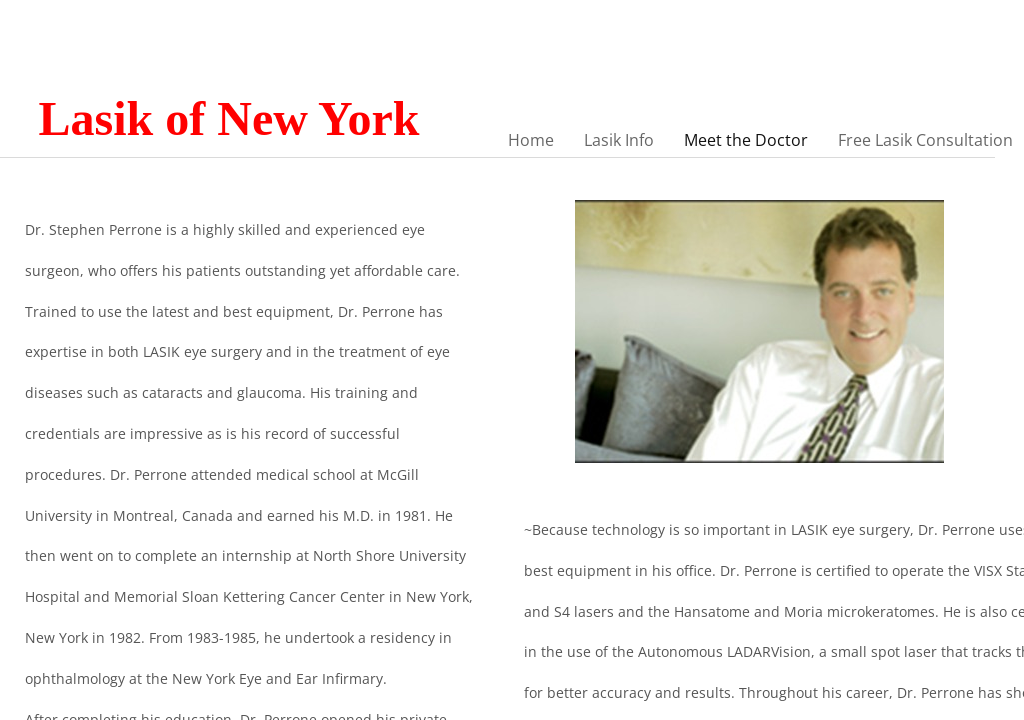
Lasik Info (619, 140)
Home (531, 140)
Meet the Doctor (746, 140)
